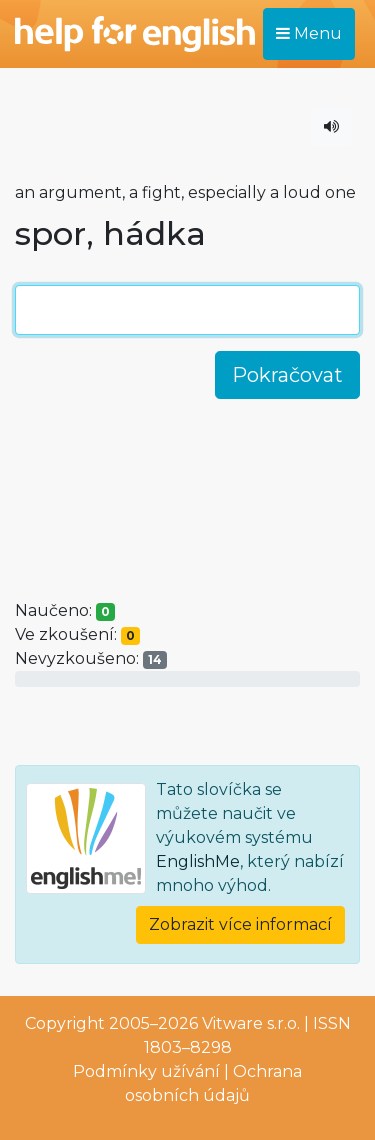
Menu (309, 33)
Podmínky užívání (146, 1071)
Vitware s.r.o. (251, 1023)
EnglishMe (198, 861)
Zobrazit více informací (240, 924)
